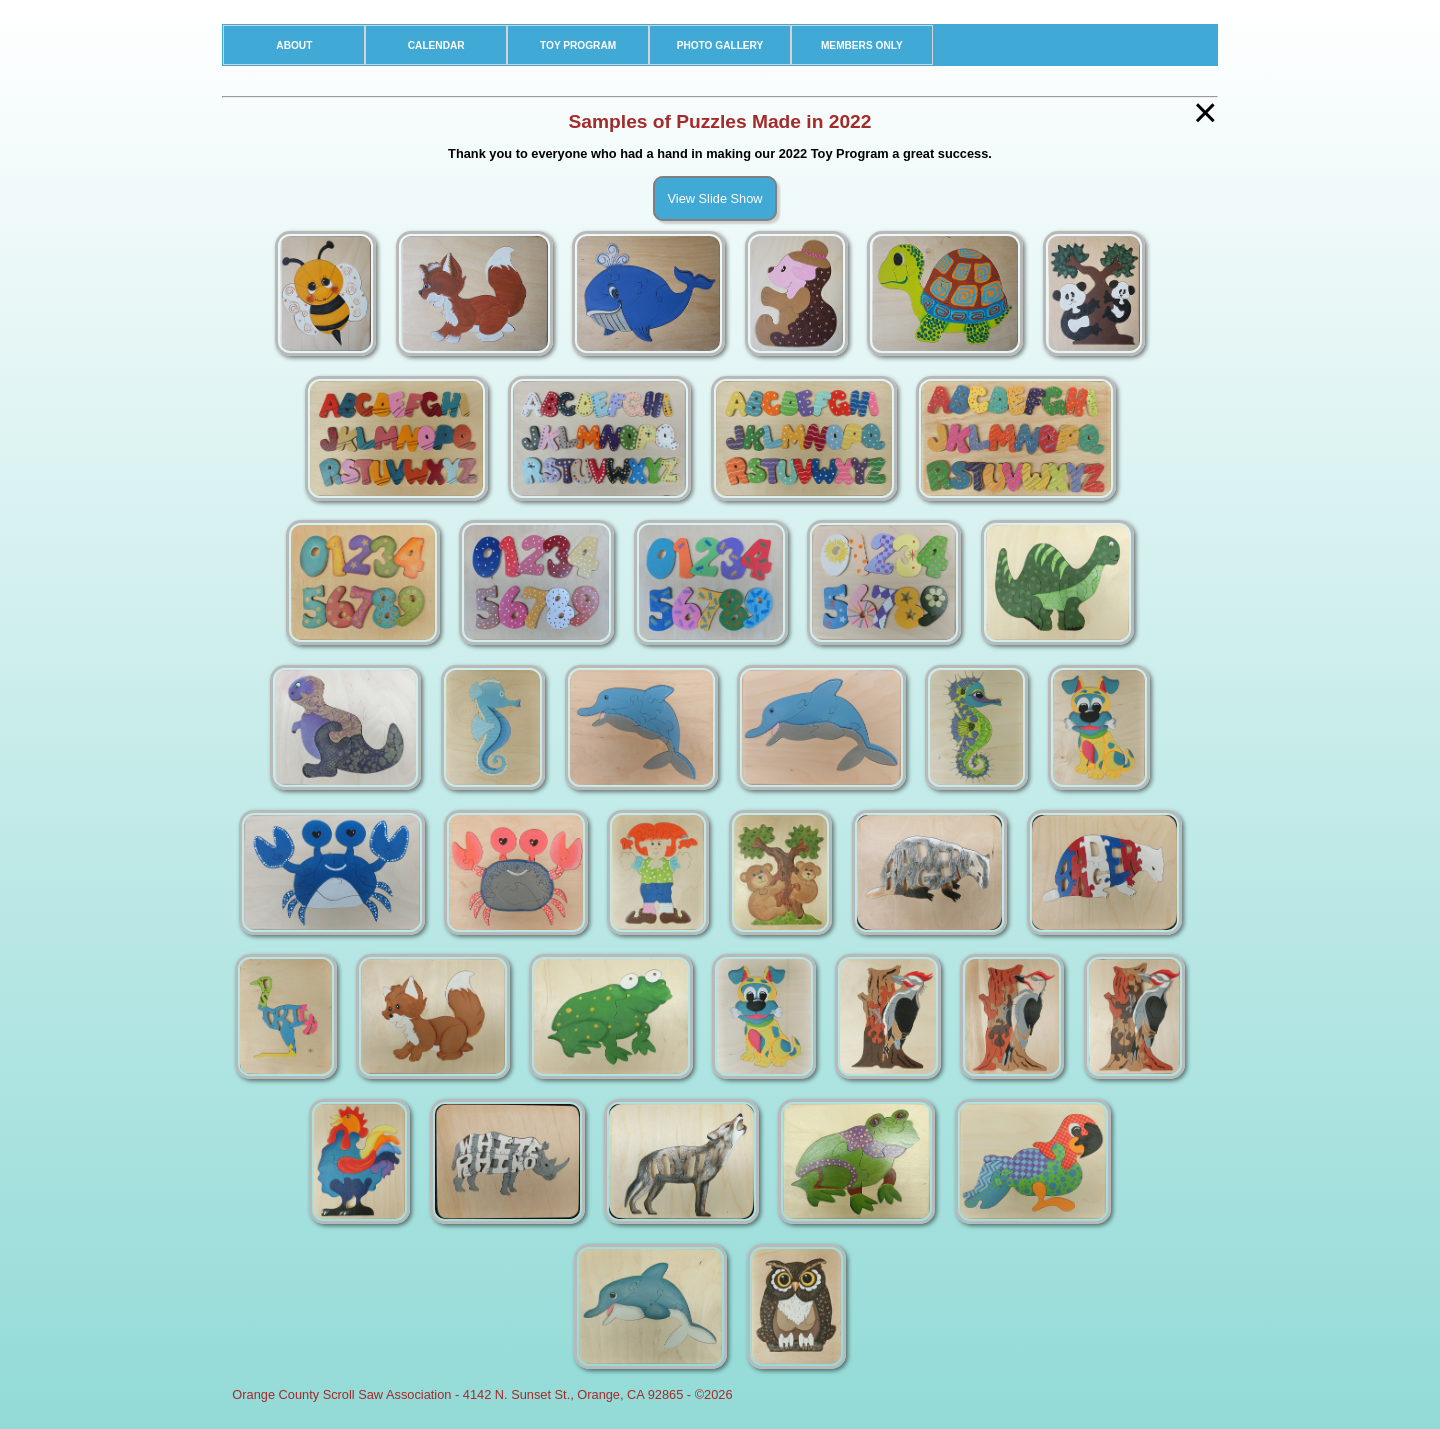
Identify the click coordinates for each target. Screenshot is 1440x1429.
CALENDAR (436, 45)
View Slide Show (714, 198)
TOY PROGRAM (578, 45)
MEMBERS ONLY (862, 45)
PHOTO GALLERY (720, 45)
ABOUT (294, 45)
